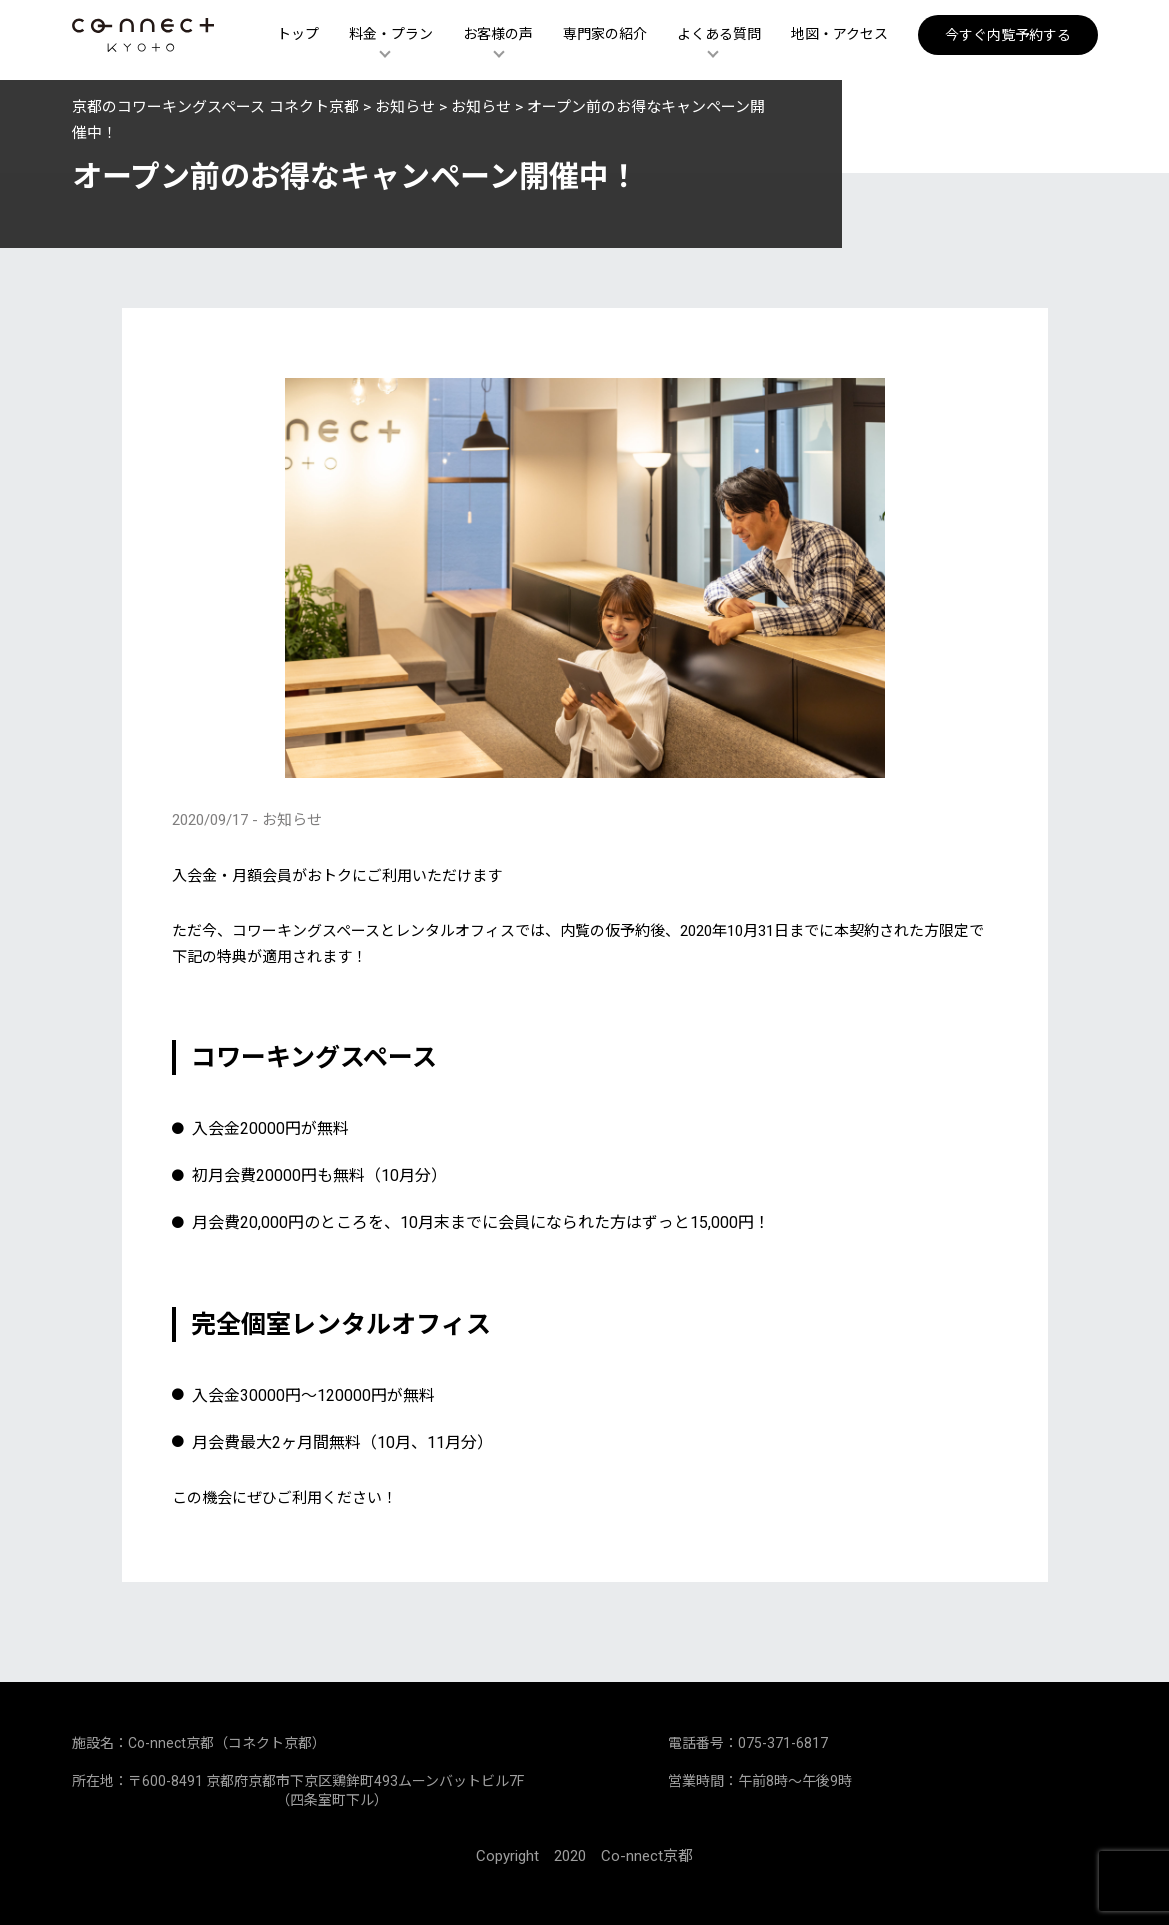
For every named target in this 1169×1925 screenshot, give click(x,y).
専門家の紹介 (605, 37)
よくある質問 (719, 37)
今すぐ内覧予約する (1008, 38)
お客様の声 (498, 37)
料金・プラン (391, 37)
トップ (298, 37)
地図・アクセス (839, 37)
